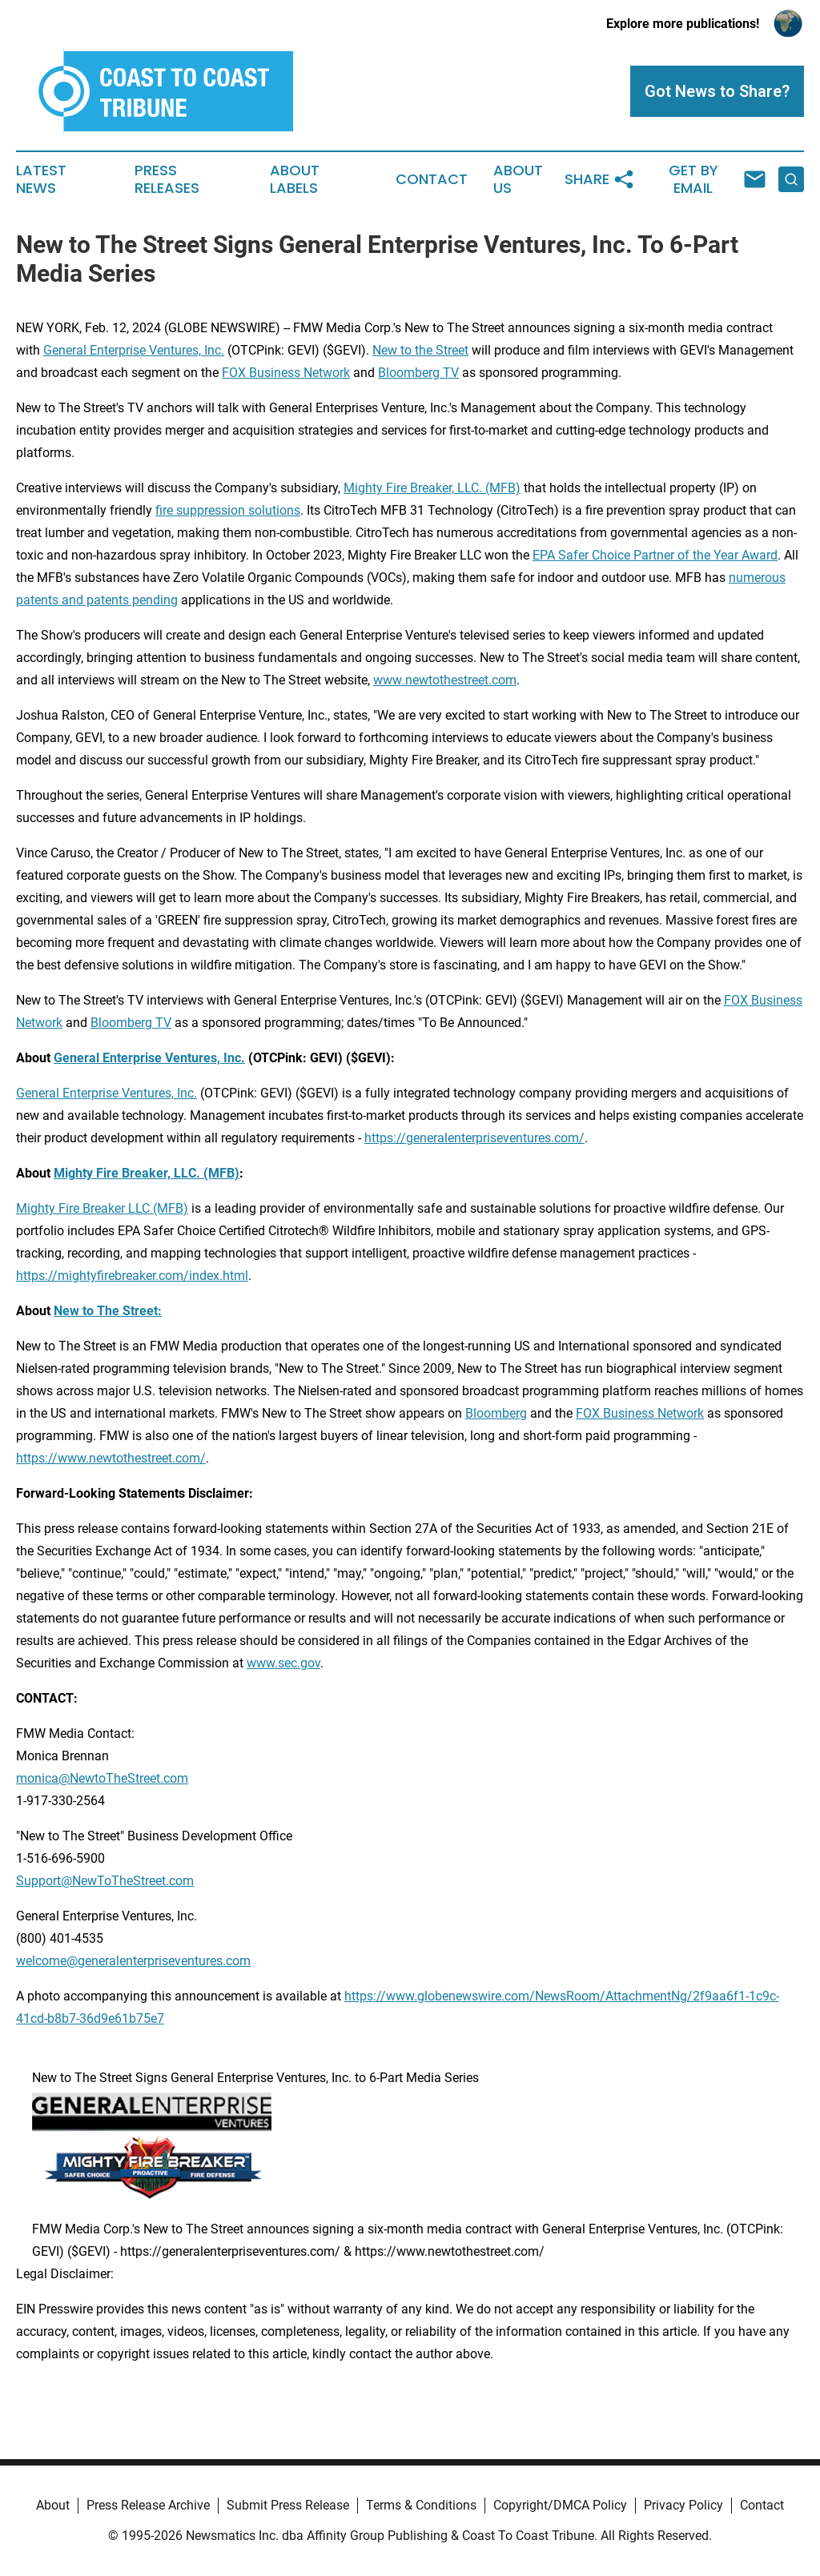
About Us (518, 179)
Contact (432, 179)
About (53, 2505)
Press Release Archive (148, 2505)
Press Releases (167, 179)
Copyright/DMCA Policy (560, 2505)
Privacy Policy (683, 2505)
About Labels (295, 179)
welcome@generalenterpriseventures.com (133, 1960)
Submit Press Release (288, 2505)
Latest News (41, 179)
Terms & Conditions (421, 2505)
